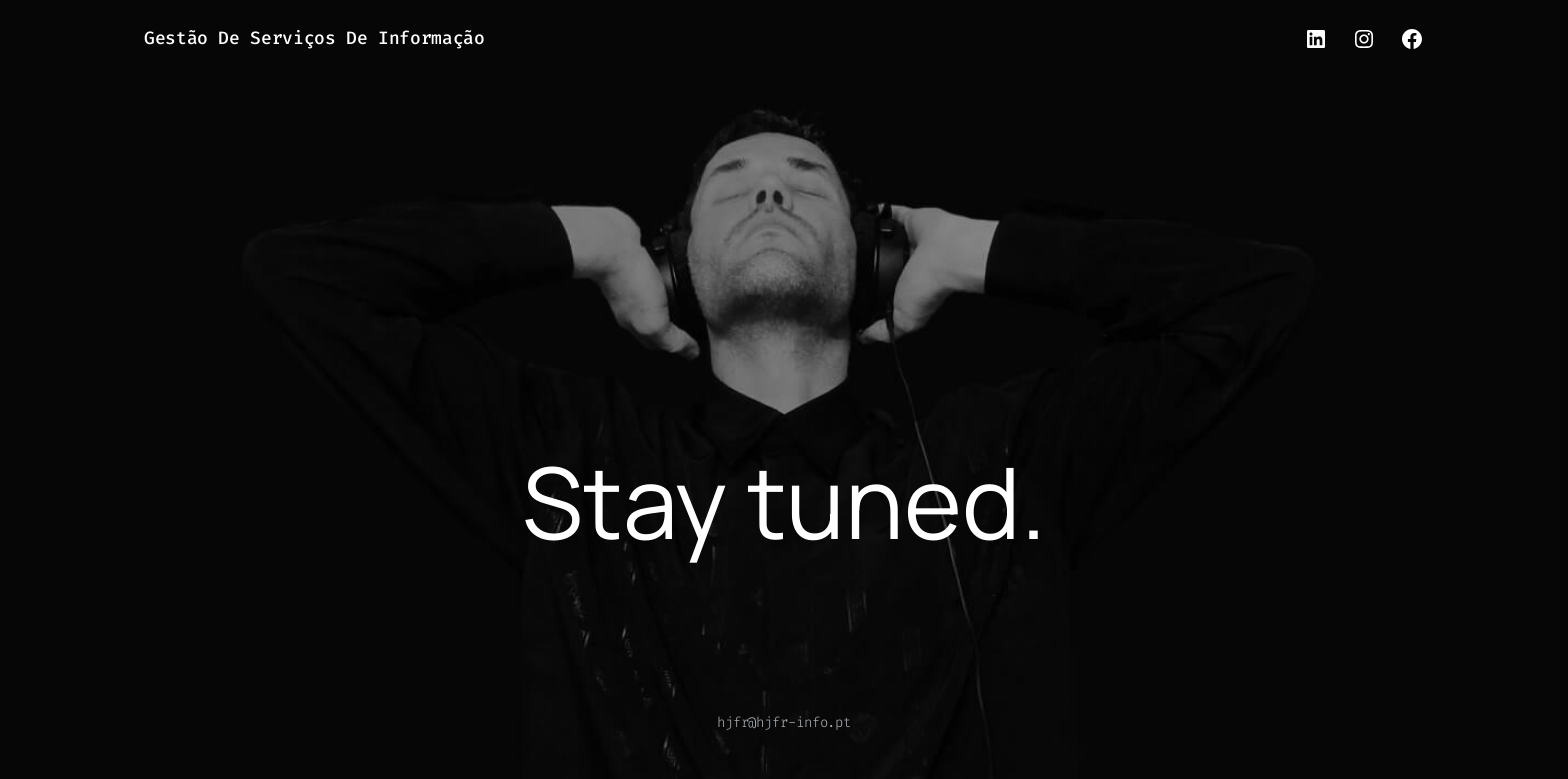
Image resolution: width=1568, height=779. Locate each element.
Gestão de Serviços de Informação (314, 38)
